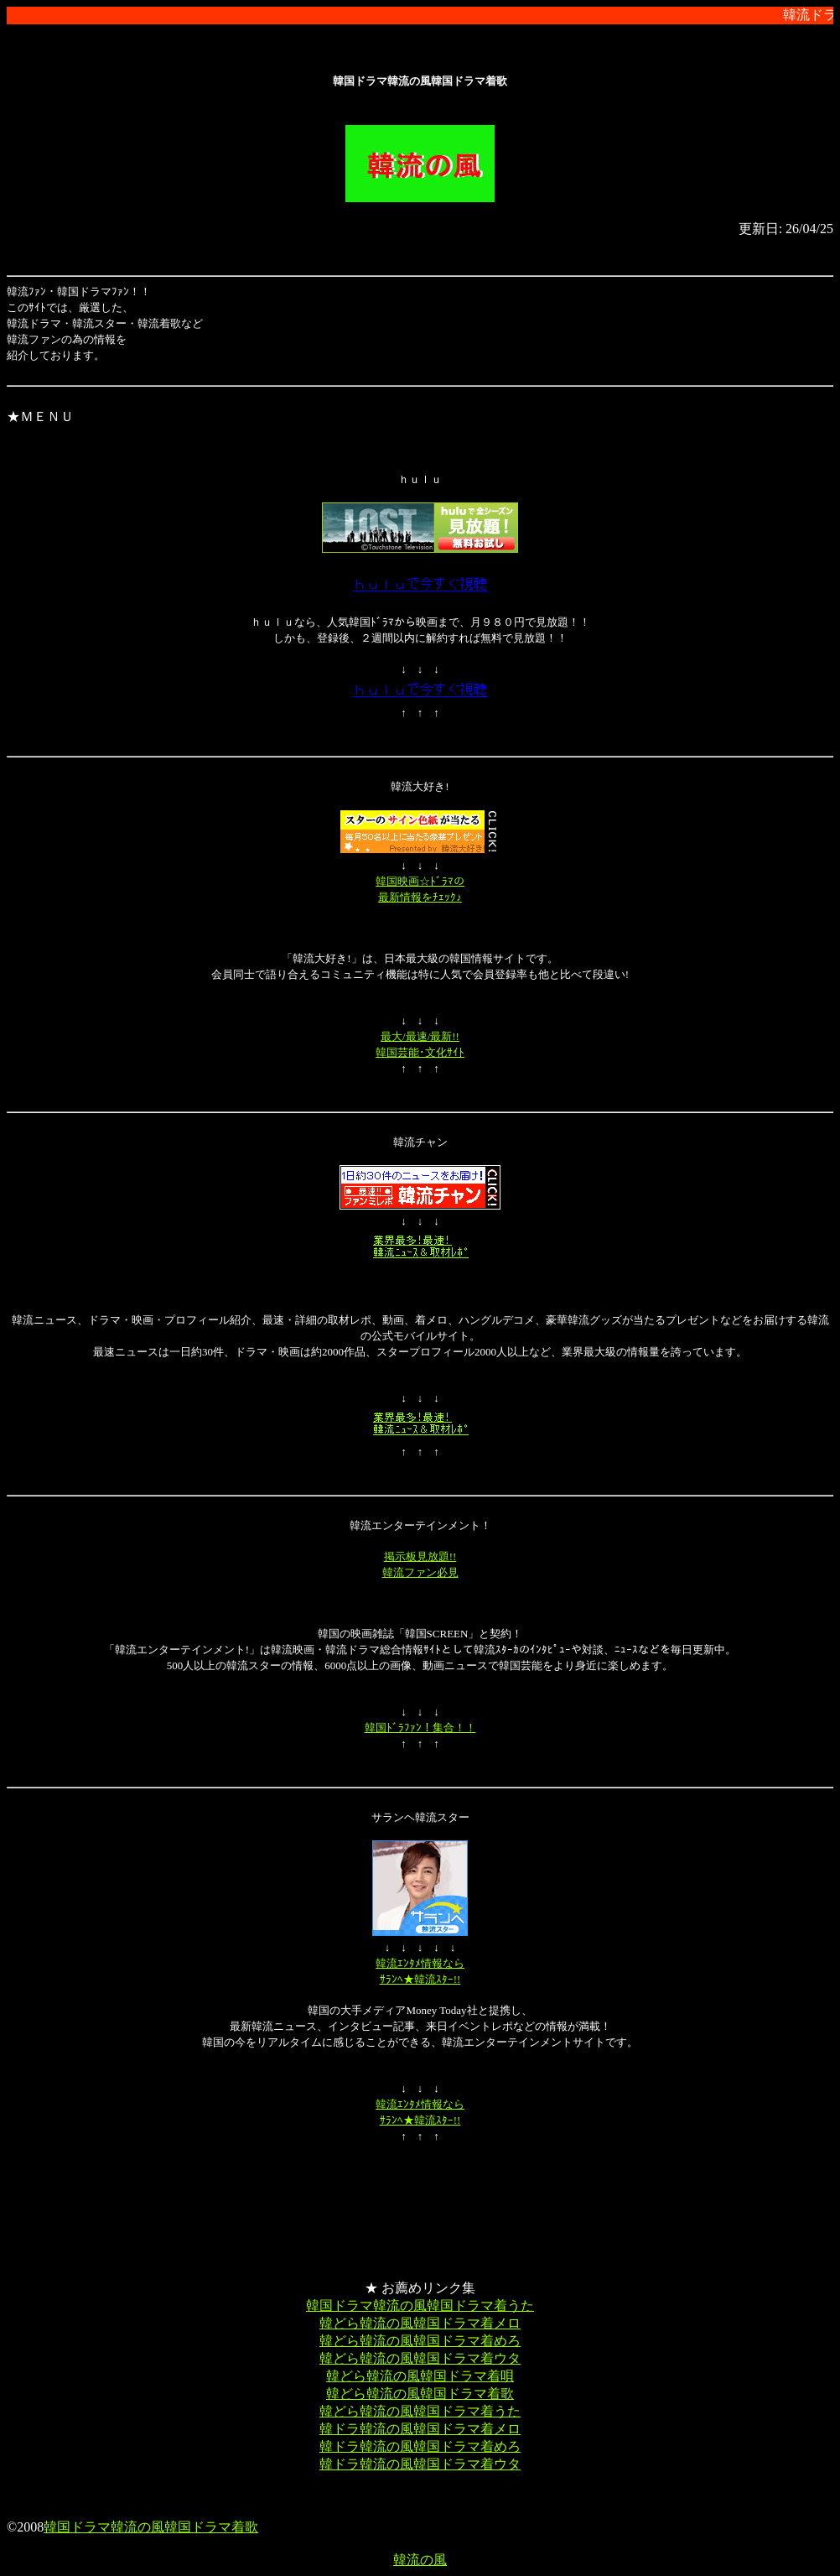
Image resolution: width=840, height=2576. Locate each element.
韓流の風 (420, 2560)
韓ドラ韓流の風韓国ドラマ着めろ (420, 2446)
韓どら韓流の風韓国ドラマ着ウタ (420, 2358)
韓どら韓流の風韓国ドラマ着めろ (420, 2341)
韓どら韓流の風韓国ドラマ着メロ (420, 2323)
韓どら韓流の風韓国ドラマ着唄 (420, 2376)
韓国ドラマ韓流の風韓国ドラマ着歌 (151, 2527)
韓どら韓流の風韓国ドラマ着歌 (420, 2393)
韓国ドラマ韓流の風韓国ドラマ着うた (420, 2305)
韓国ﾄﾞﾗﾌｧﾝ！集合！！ (420, 1727)
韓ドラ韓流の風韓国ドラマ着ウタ (420, 2464)
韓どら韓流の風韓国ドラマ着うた (420, 2411)
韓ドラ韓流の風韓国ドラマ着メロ (420, 2429)
